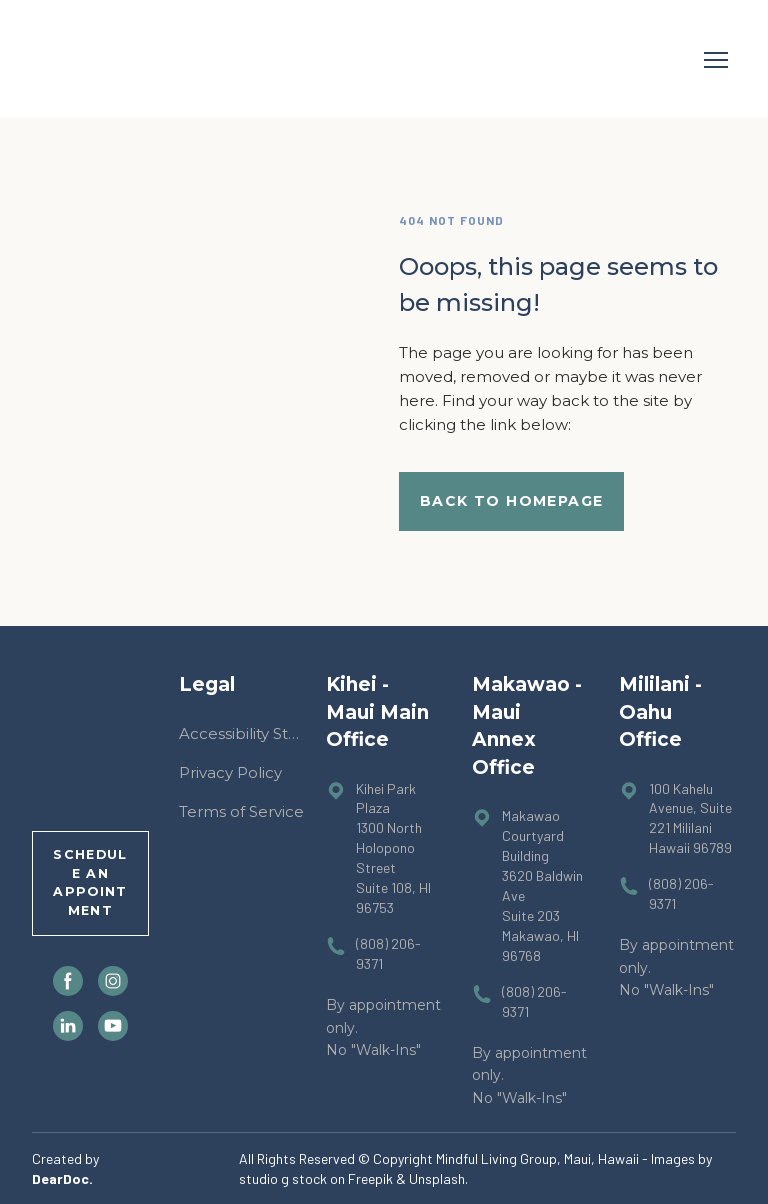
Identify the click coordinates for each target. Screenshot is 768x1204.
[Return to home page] (89, 60)
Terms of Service (241, 811)
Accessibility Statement (242, 733)
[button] (511, 501)
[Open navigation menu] (716, 60)
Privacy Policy (230, 772)
